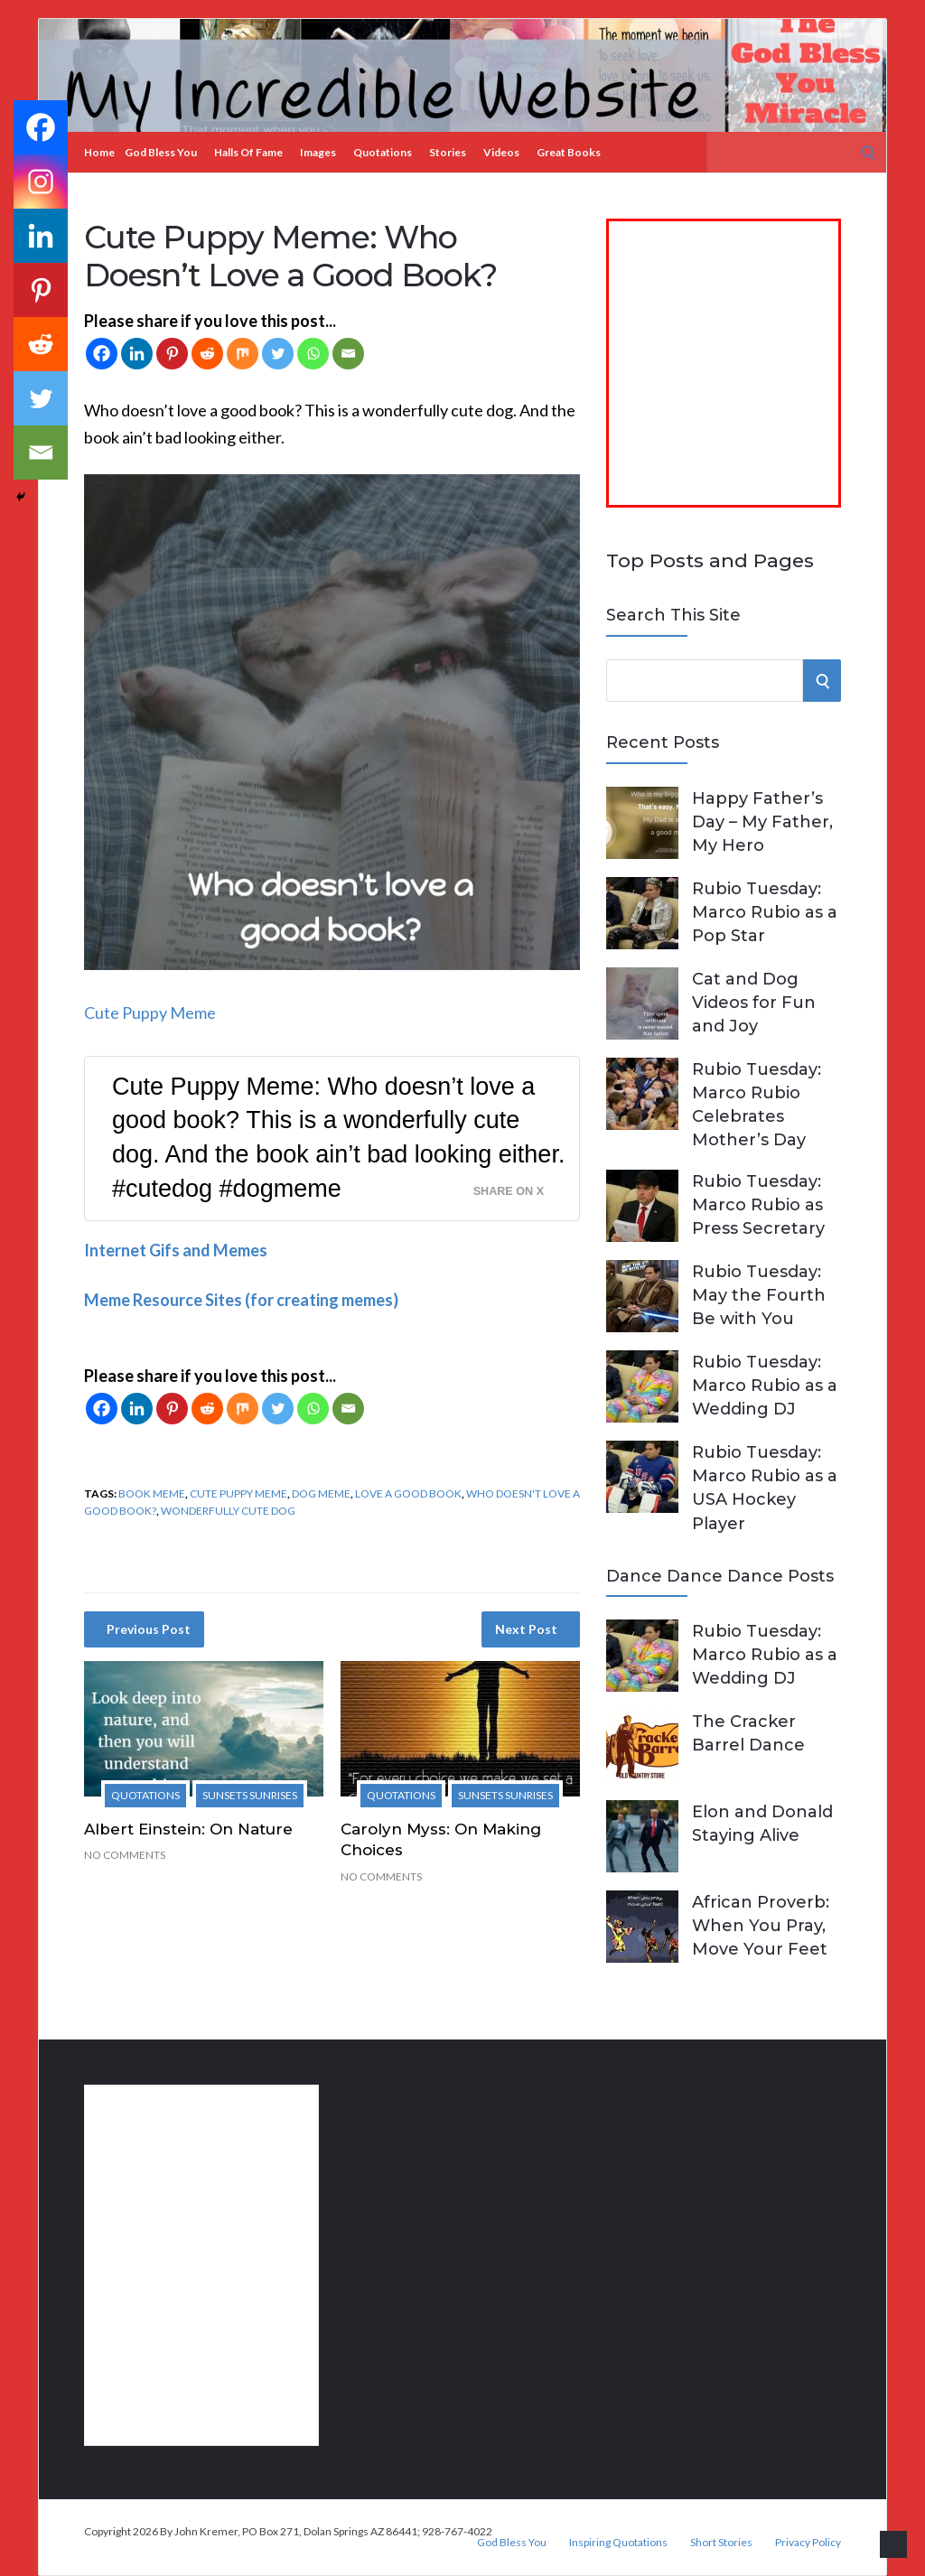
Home (99, 152)
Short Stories (721, 2542)
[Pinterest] (172, 353)
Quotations (382, 152)
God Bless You (161, 152)
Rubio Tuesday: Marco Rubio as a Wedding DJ (764, 1385)
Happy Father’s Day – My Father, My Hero (762, 822)
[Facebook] (101, 353)
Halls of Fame (248, 152)
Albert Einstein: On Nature (188, 1829)
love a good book (408, 1493)
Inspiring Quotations (618, 2542)
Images (318, 152)
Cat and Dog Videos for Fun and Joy (754, 1002)
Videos (501, 152)
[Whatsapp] (313, 353)
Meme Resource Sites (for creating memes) (241, 1300)
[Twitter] (278, 353)
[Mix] (242, 353)
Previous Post (149, 1629)
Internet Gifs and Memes (175, 1250)
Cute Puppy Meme (150, 1012)
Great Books (569, 152)
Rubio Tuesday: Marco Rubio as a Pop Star (764, 912)
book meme (151, 1493)
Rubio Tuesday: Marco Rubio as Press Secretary (758, 1204)
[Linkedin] (137, 353)
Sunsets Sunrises (249, 1795)
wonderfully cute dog (228, 1510)
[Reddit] (207, 353)
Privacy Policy (808, 2542)
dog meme (321, 1493)
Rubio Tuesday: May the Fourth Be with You (759, 1295)
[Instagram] (41, 181)
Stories (447, 152)
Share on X (508, 1191)
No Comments (124, 1855)
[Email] (348, 353)
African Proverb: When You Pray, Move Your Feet (760, 1925)
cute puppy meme (238, 1493)
